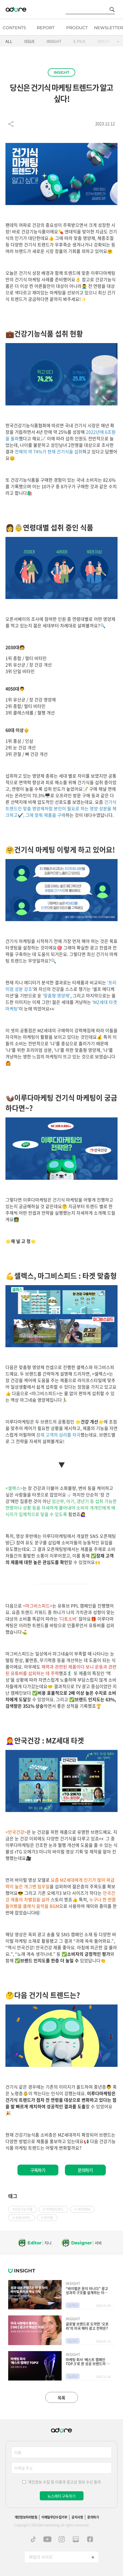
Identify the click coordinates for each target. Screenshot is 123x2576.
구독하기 (38, 2170)
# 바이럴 (47, 2217)
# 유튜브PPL (22, 2217)
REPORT (46, 27)
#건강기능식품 (22, 2209)
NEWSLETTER (108, 27)
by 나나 (72, 2341)
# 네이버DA (82, 2209)
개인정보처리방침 (25, 2517)
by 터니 (72, 2376)
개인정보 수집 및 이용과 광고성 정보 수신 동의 (64, 2482)
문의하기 (85, 2170)
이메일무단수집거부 (54, 2517)
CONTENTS (14, 27)
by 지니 (72, 2305)
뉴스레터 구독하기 (61, 2496)
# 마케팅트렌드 (53, 2209)
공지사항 (77, 2517)
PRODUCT (77, 27)
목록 (61, 2397)
